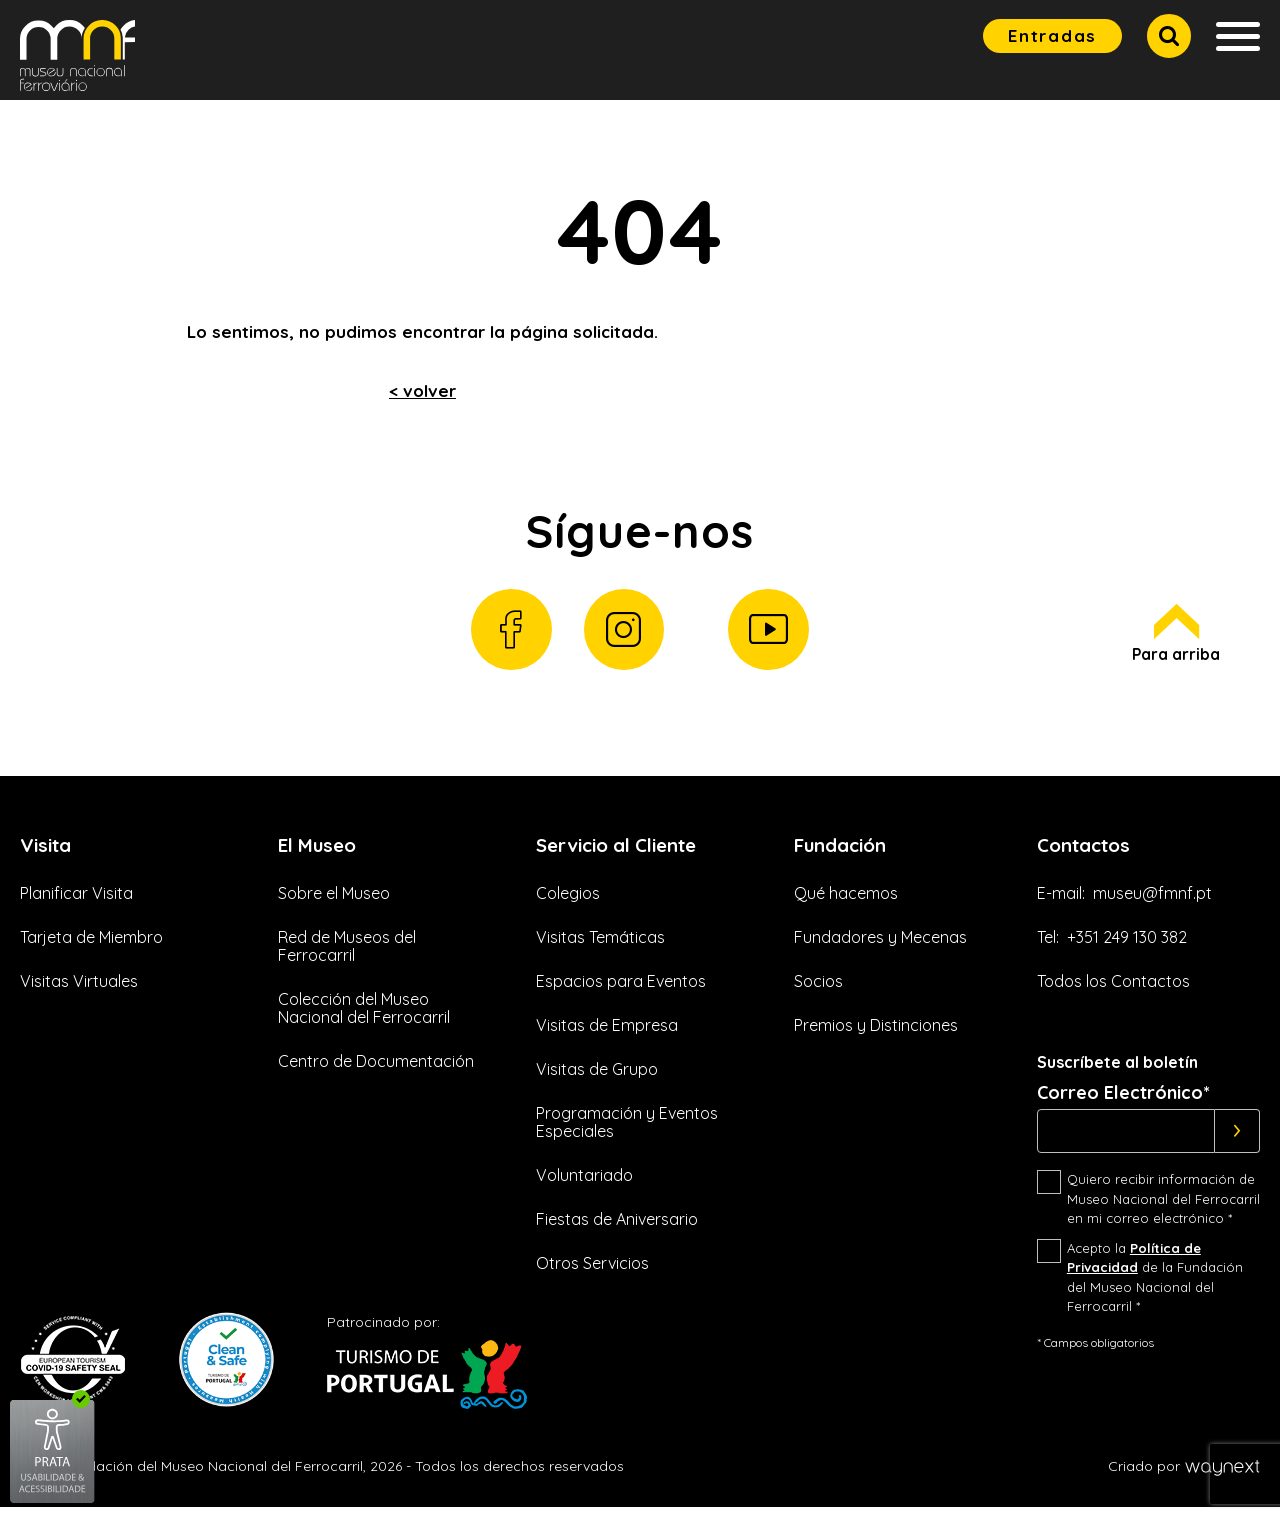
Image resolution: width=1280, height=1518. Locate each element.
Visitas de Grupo (597, 1080)
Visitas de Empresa (607, 1036)
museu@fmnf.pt (1152, 904)
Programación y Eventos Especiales (627, 1133)
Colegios (568, 904)
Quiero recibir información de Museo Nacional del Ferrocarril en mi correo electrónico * (1163, 1209)
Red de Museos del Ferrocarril (347, 957)
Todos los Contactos (1113, 992)
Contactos (1088, 853)
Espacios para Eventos (621, 992)
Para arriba (1175, 640)
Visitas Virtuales (79, 992)
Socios (818, 992)
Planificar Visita (76, 904)
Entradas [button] (1052, 35)
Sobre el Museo (334, 904)
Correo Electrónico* (1123, 1104)
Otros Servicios (592, 1274)
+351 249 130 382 (1127, 948)
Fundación (844, 853)
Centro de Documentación (376, 1072)
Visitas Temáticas (600, 948)
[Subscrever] (1237, 1142)
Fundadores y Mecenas (880, 948)
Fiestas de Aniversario (617, 1230)
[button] (1169, 36)
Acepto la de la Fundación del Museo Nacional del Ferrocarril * (1155, 1288)
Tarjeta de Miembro (91, 948)
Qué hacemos (846, 904)
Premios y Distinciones (876, 1036)
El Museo (320, 853)
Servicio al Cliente (624, 853)
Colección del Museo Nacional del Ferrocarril (364, 1019)
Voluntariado (584, 1186)
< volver (422, 390)
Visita (48, 853)
